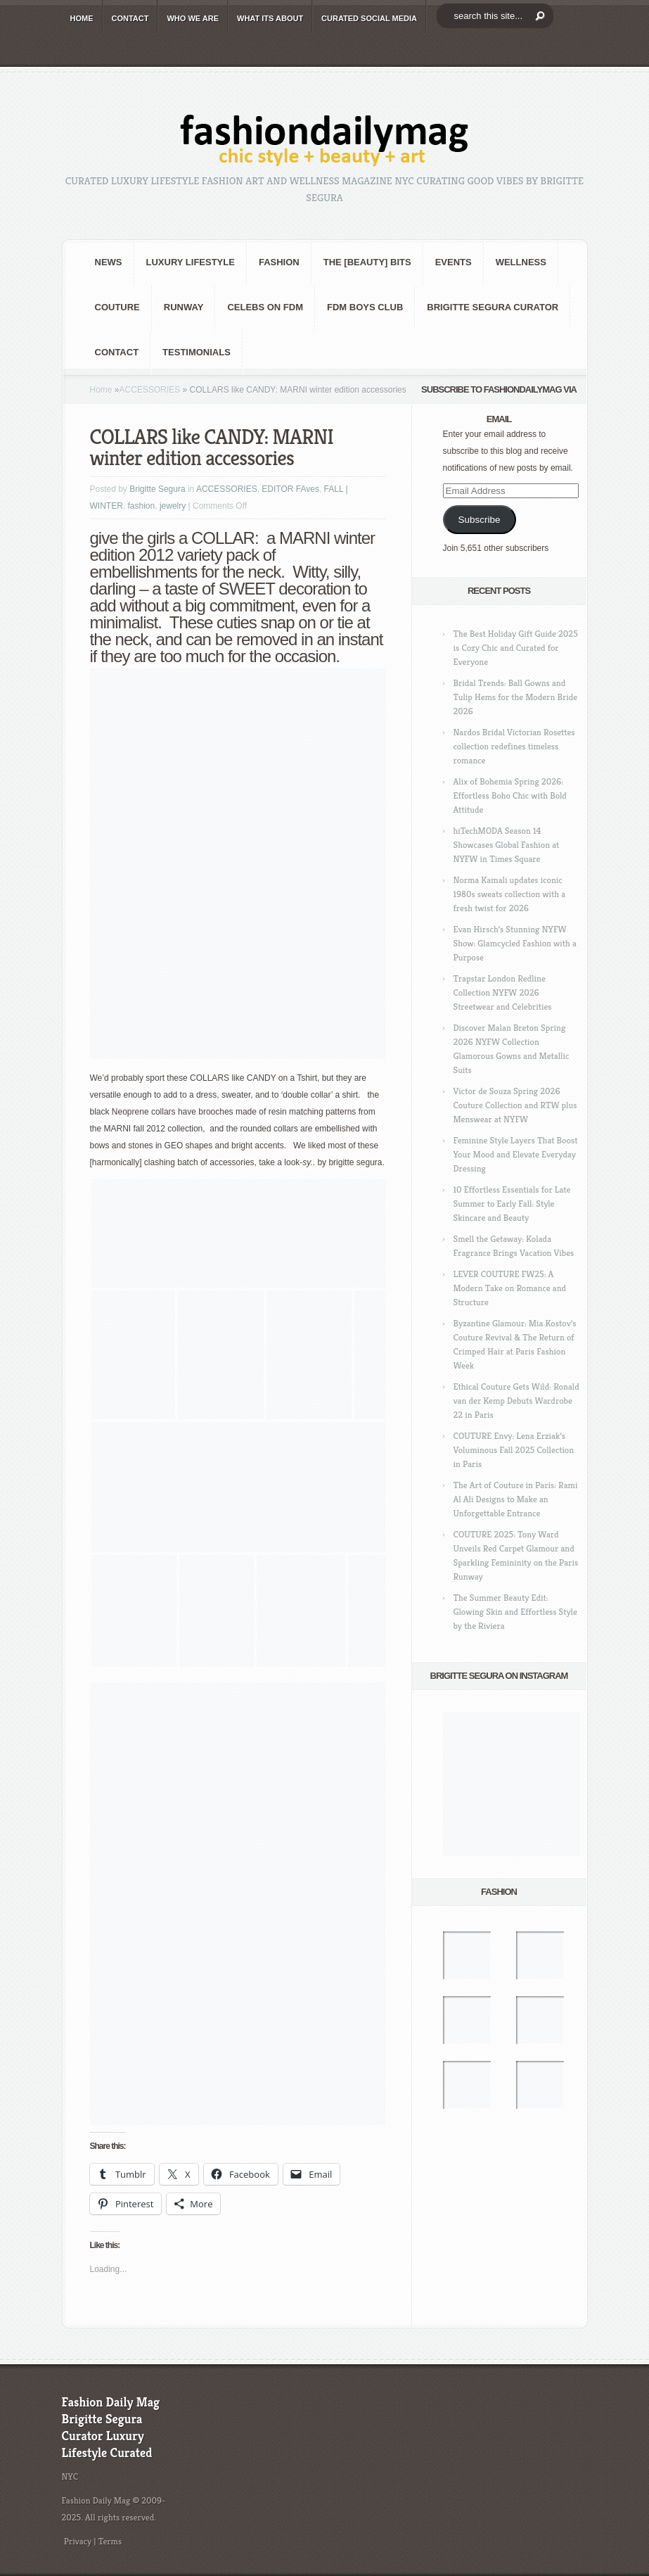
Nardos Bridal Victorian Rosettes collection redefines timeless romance (514, 746)
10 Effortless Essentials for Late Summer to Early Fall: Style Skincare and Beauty (512, 1204)
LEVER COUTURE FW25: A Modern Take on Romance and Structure (510, 1288)
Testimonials (196, 352)
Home (101, 390)
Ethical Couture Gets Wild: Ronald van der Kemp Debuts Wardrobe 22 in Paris (516, 1401)
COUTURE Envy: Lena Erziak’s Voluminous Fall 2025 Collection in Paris (514, 1450)
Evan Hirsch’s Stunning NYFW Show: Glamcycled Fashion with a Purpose (515, 943)
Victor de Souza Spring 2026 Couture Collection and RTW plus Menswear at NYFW (515, 1105)
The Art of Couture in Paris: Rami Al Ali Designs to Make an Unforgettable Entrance (516, 1499)
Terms (110, 2541)
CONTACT (130, 18)
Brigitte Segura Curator (492, 307)
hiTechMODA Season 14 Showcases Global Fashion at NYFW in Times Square (507, 845)
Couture (117, 307)
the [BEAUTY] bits (367, 262)
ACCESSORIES (150, 390)
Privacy (78, 2541)
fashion (279, 262)
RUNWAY (184, 307)
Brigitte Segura (157, 489)
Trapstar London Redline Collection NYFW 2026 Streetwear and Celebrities (503, 992)
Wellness (521, 262)
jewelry (173, 506)
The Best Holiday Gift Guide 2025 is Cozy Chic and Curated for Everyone (516, 648)
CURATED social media (369, 18)
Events (453, 262)
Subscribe (479, 519)
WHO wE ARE (193, 18)
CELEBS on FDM (265, 307)
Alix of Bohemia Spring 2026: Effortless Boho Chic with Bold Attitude (510, 795)
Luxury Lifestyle (190, 262)
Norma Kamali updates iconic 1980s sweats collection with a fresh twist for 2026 (510, 894)
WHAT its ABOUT (270, 18)
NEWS (108, 262)
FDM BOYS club (365, 307)
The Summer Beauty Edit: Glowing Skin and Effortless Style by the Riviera (515, 1612)
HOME (82, 18)
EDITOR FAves (290, 489)
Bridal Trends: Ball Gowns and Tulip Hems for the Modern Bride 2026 (515, 697)
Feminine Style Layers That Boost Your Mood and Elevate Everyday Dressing (516, 1154)
